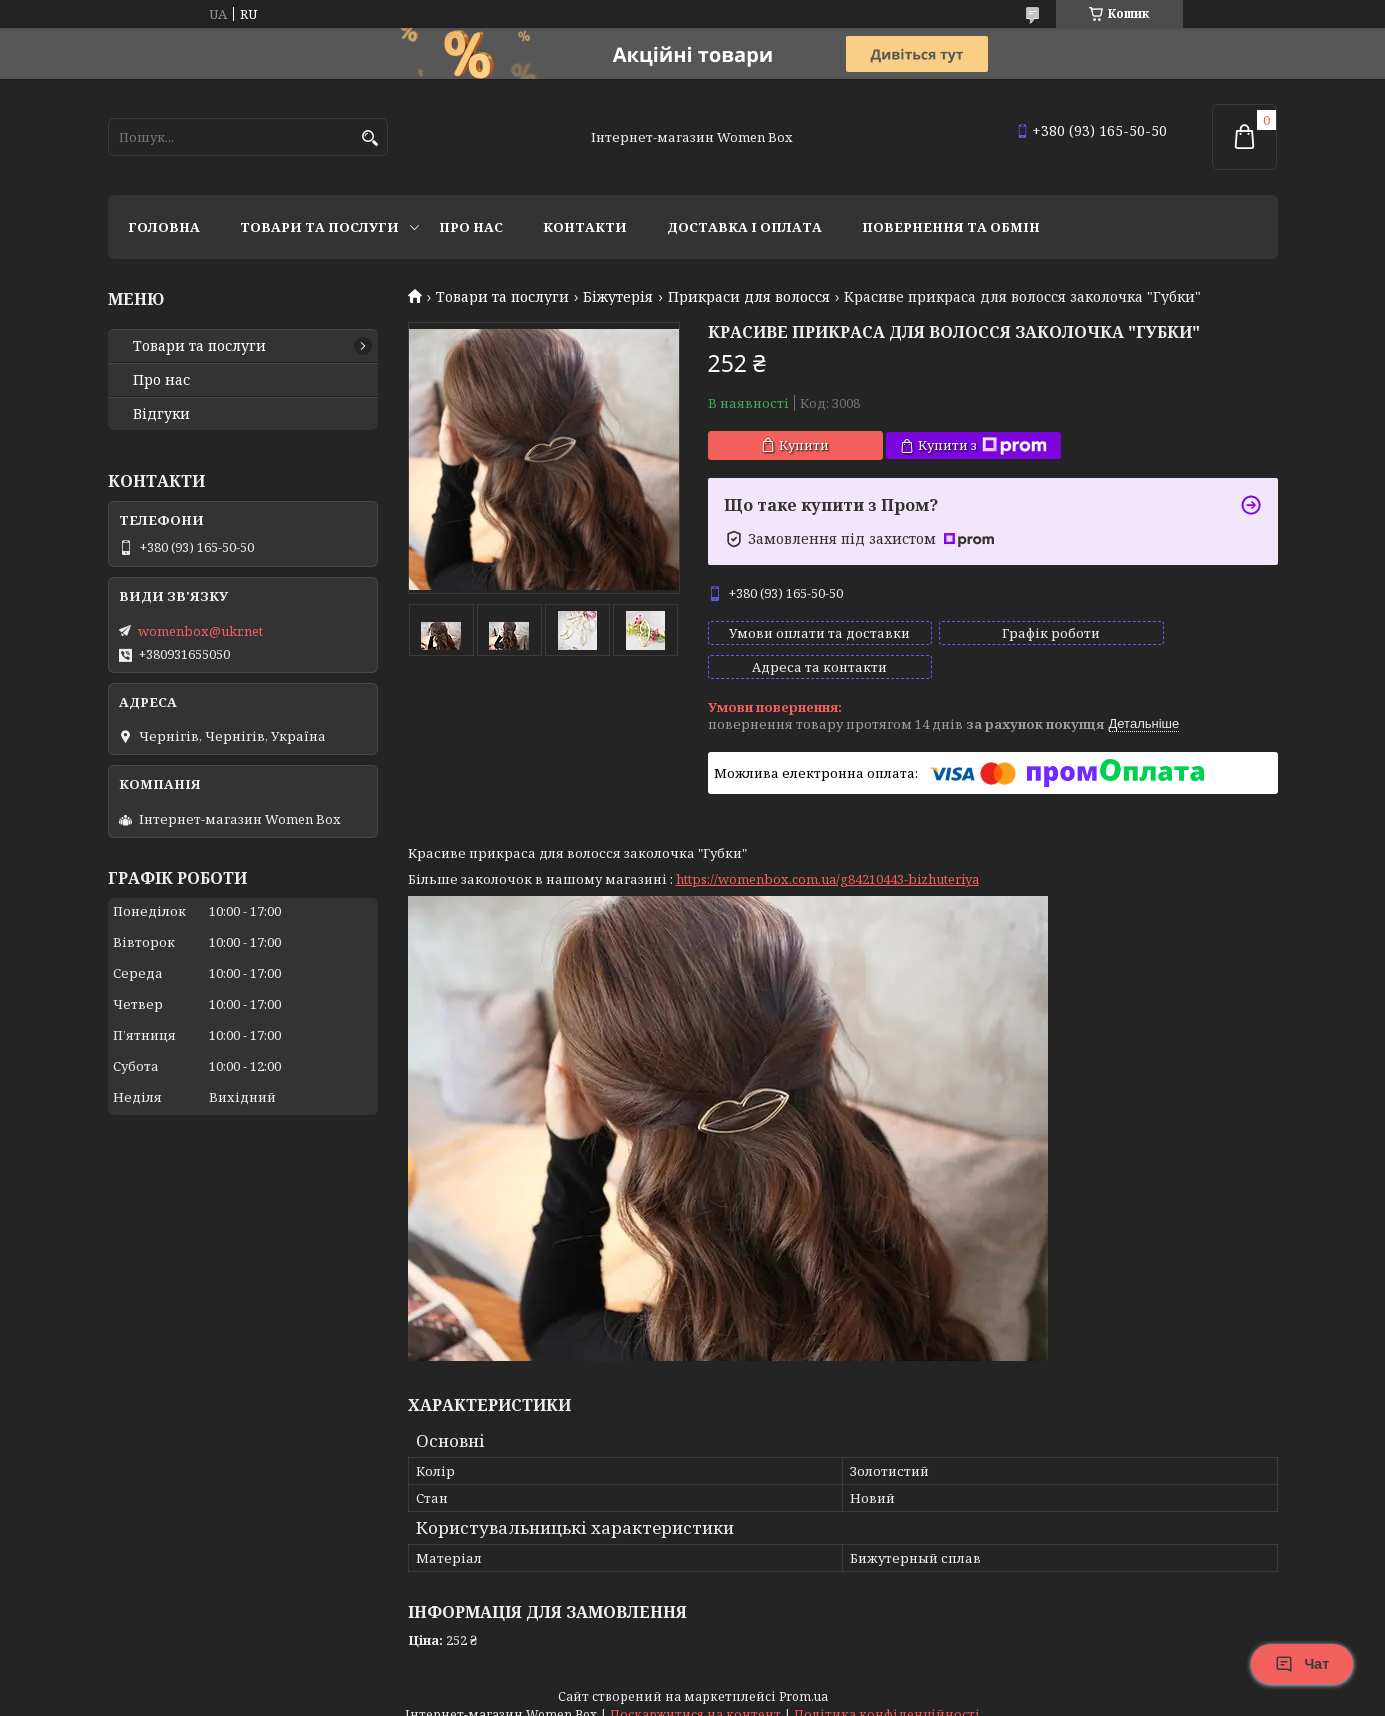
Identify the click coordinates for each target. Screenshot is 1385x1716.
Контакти (585, 227)
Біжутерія (618, 297)
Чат (1302, 1664)
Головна (164, 227)
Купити (804, 445)
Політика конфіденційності (887, 1696)
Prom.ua (803, 1678)
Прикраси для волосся (749, 297)
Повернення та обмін (951, 227)
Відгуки (161, 414)
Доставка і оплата (744, 227)
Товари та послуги (319, 227)
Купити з (982, 445)
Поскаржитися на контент (695, 1696)
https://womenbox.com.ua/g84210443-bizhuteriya (827, 861)
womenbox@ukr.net (200, 631)
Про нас (471, 227)
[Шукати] (370, 138)
